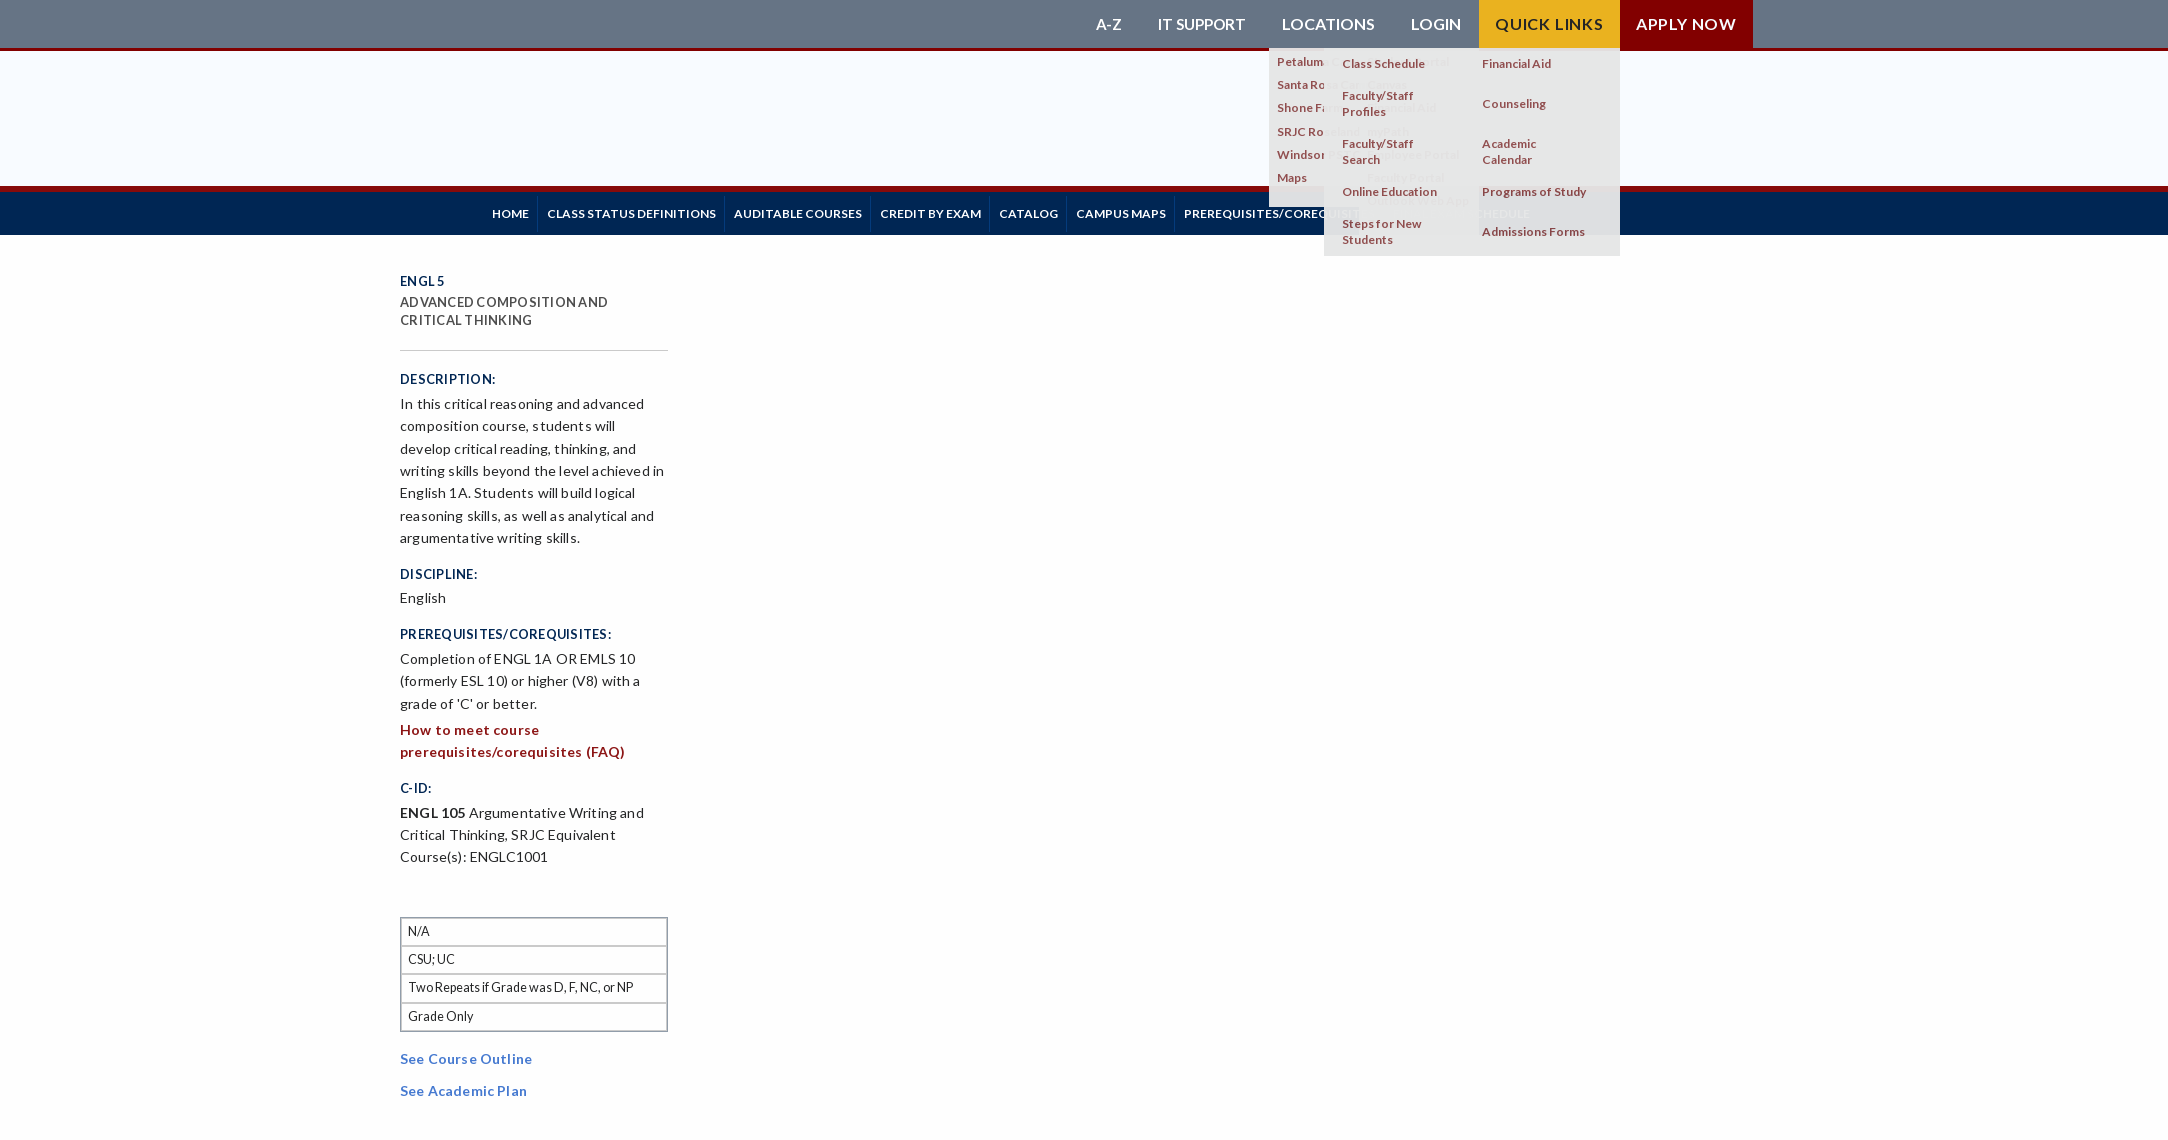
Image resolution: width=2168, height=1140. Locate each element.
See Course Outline (466, 1051)
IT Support (1199, 24)
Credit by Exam (982, 209)
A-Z (1102, 24)
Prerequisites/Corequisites (1376, 209)
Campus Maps (1203, 209)
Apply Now (1686, 23)
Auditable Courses (835, 209)
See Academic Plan (463, 1083)
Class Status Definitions (653, 209)
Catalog (1095, 209)
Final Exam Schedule (1573, 209)
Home (517, 209)
